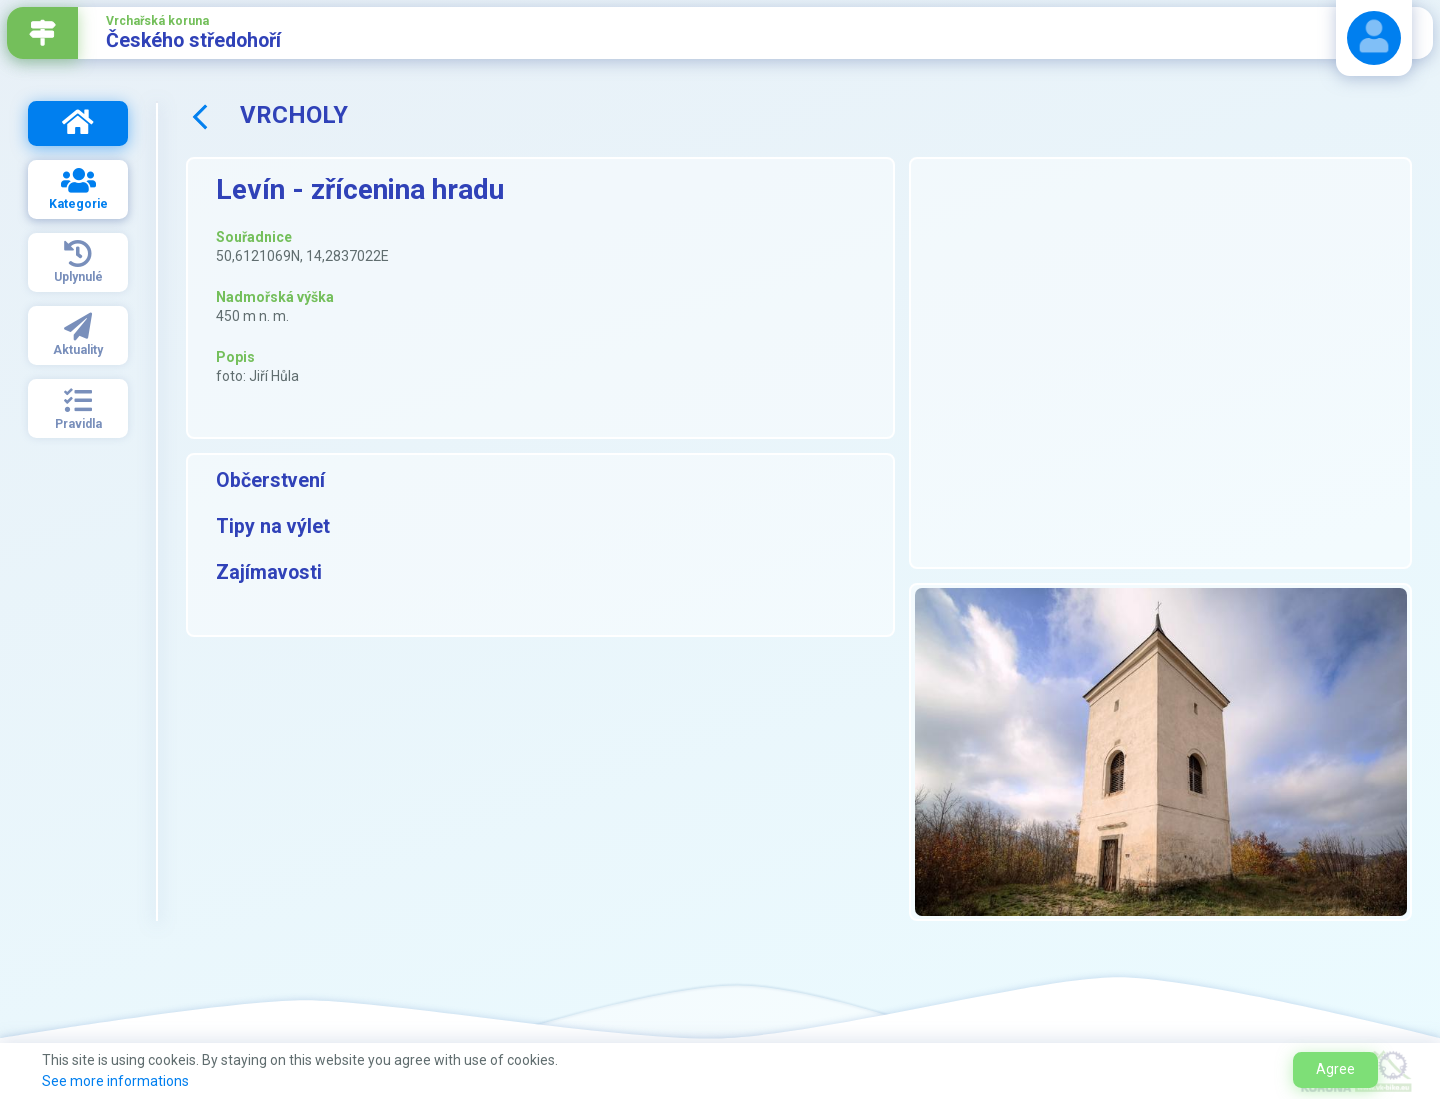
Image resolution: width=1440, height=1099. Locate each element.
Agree (1335, 1069)
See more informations (115, 1081)
